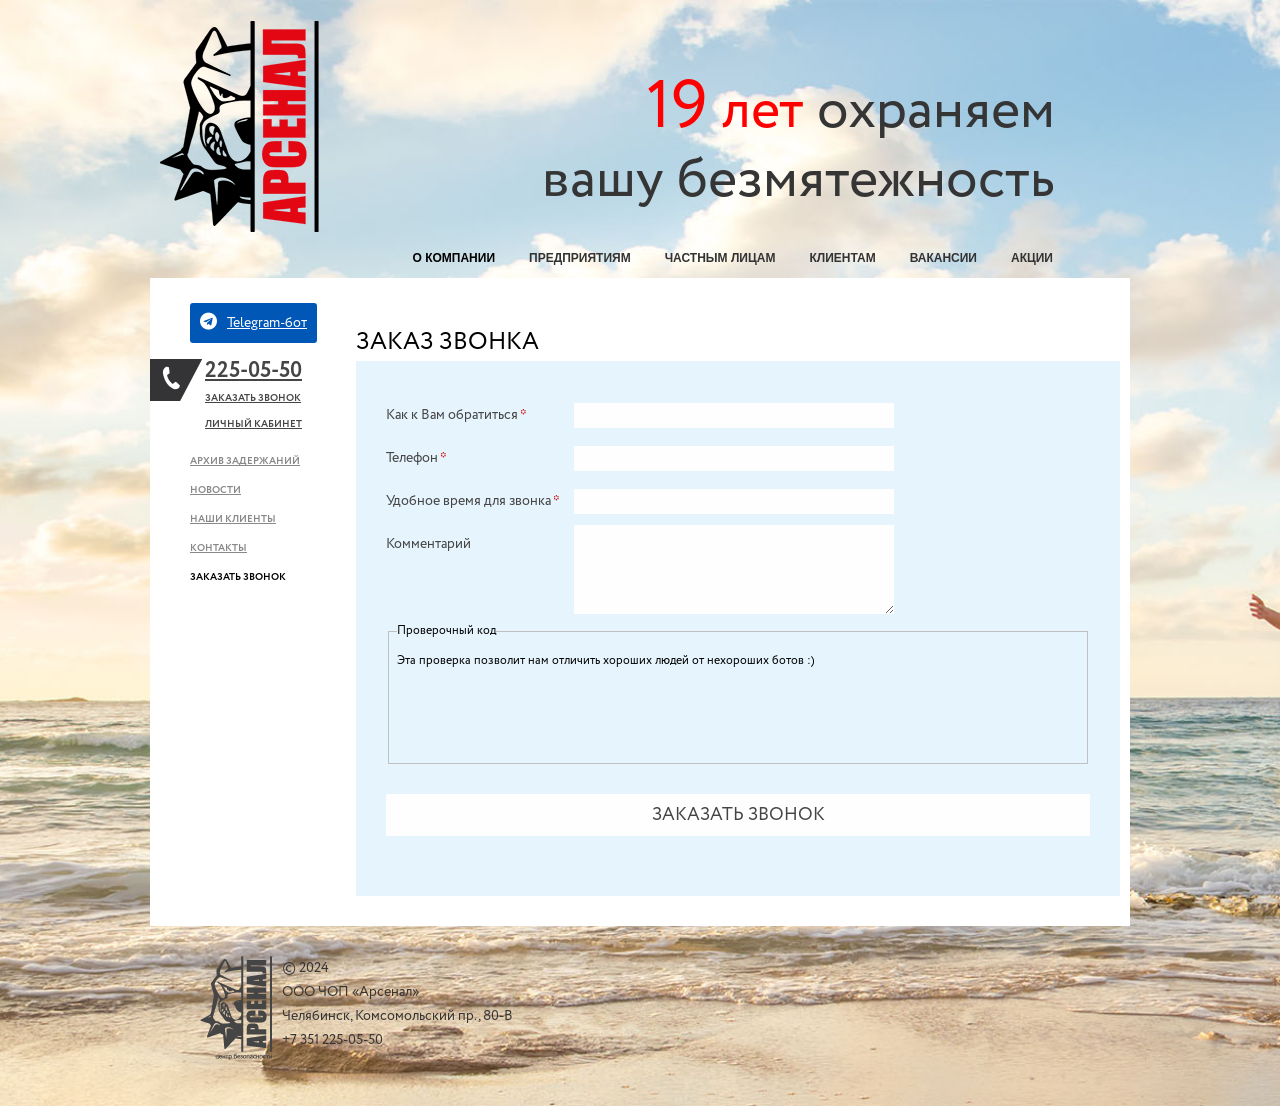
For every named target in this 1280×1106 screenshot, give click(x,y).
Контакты (218, 548)
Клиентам (842, 258)
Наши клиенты (233, 519)
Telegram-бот (253, 322)
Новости (215, 490)
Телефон (416, 458)
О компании (454, 258)
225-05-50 (253, 371)
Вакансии (943, 258)
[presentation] (549, 712)
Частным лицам (720, 258)
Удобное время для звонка (473, 501)
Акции (1032, 258)
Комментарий (428, 544)
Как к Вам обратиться (456, 415)
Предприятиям (580, 258)
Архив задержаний (245, 461)
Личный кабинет (253, 424)
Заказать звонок (253, 398)
